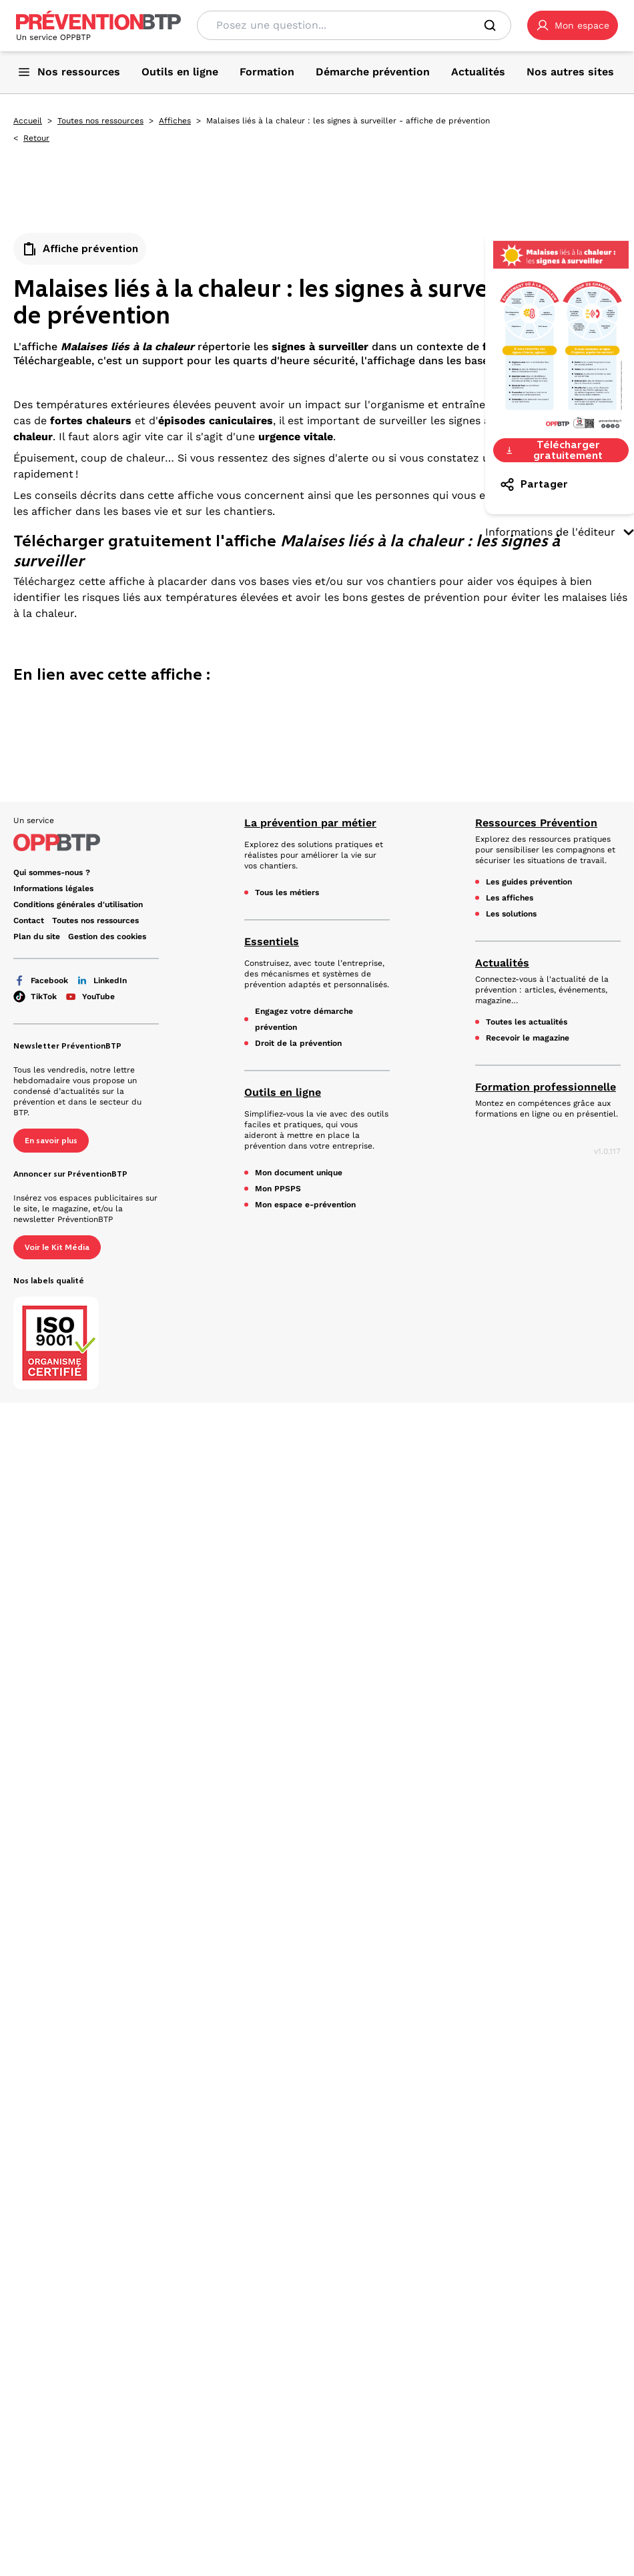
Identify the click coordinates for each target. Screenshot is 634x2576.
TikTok (35, 997)
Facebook (40, 981)
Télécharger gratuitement (554, 450)
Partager (533, 484)
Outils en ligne (282, 1092)
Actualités (502, 962)
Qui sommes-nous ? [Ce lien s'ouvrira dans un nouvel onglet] (51, 872)
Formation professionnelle (545, 1087)
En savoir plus (51, 1141)
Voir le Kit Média (57, 1247)
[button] (572, 25)
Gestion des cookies (107, 936)
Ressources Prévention (536, 822)
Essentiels (271, 941)
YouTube (90, 997)
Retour (36, 138)
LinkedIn (101, 981)
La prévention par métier (310, 822)
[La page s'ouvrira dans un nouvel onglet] (572, 25)
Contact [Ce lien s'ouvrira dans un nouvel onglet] (28, 920)
